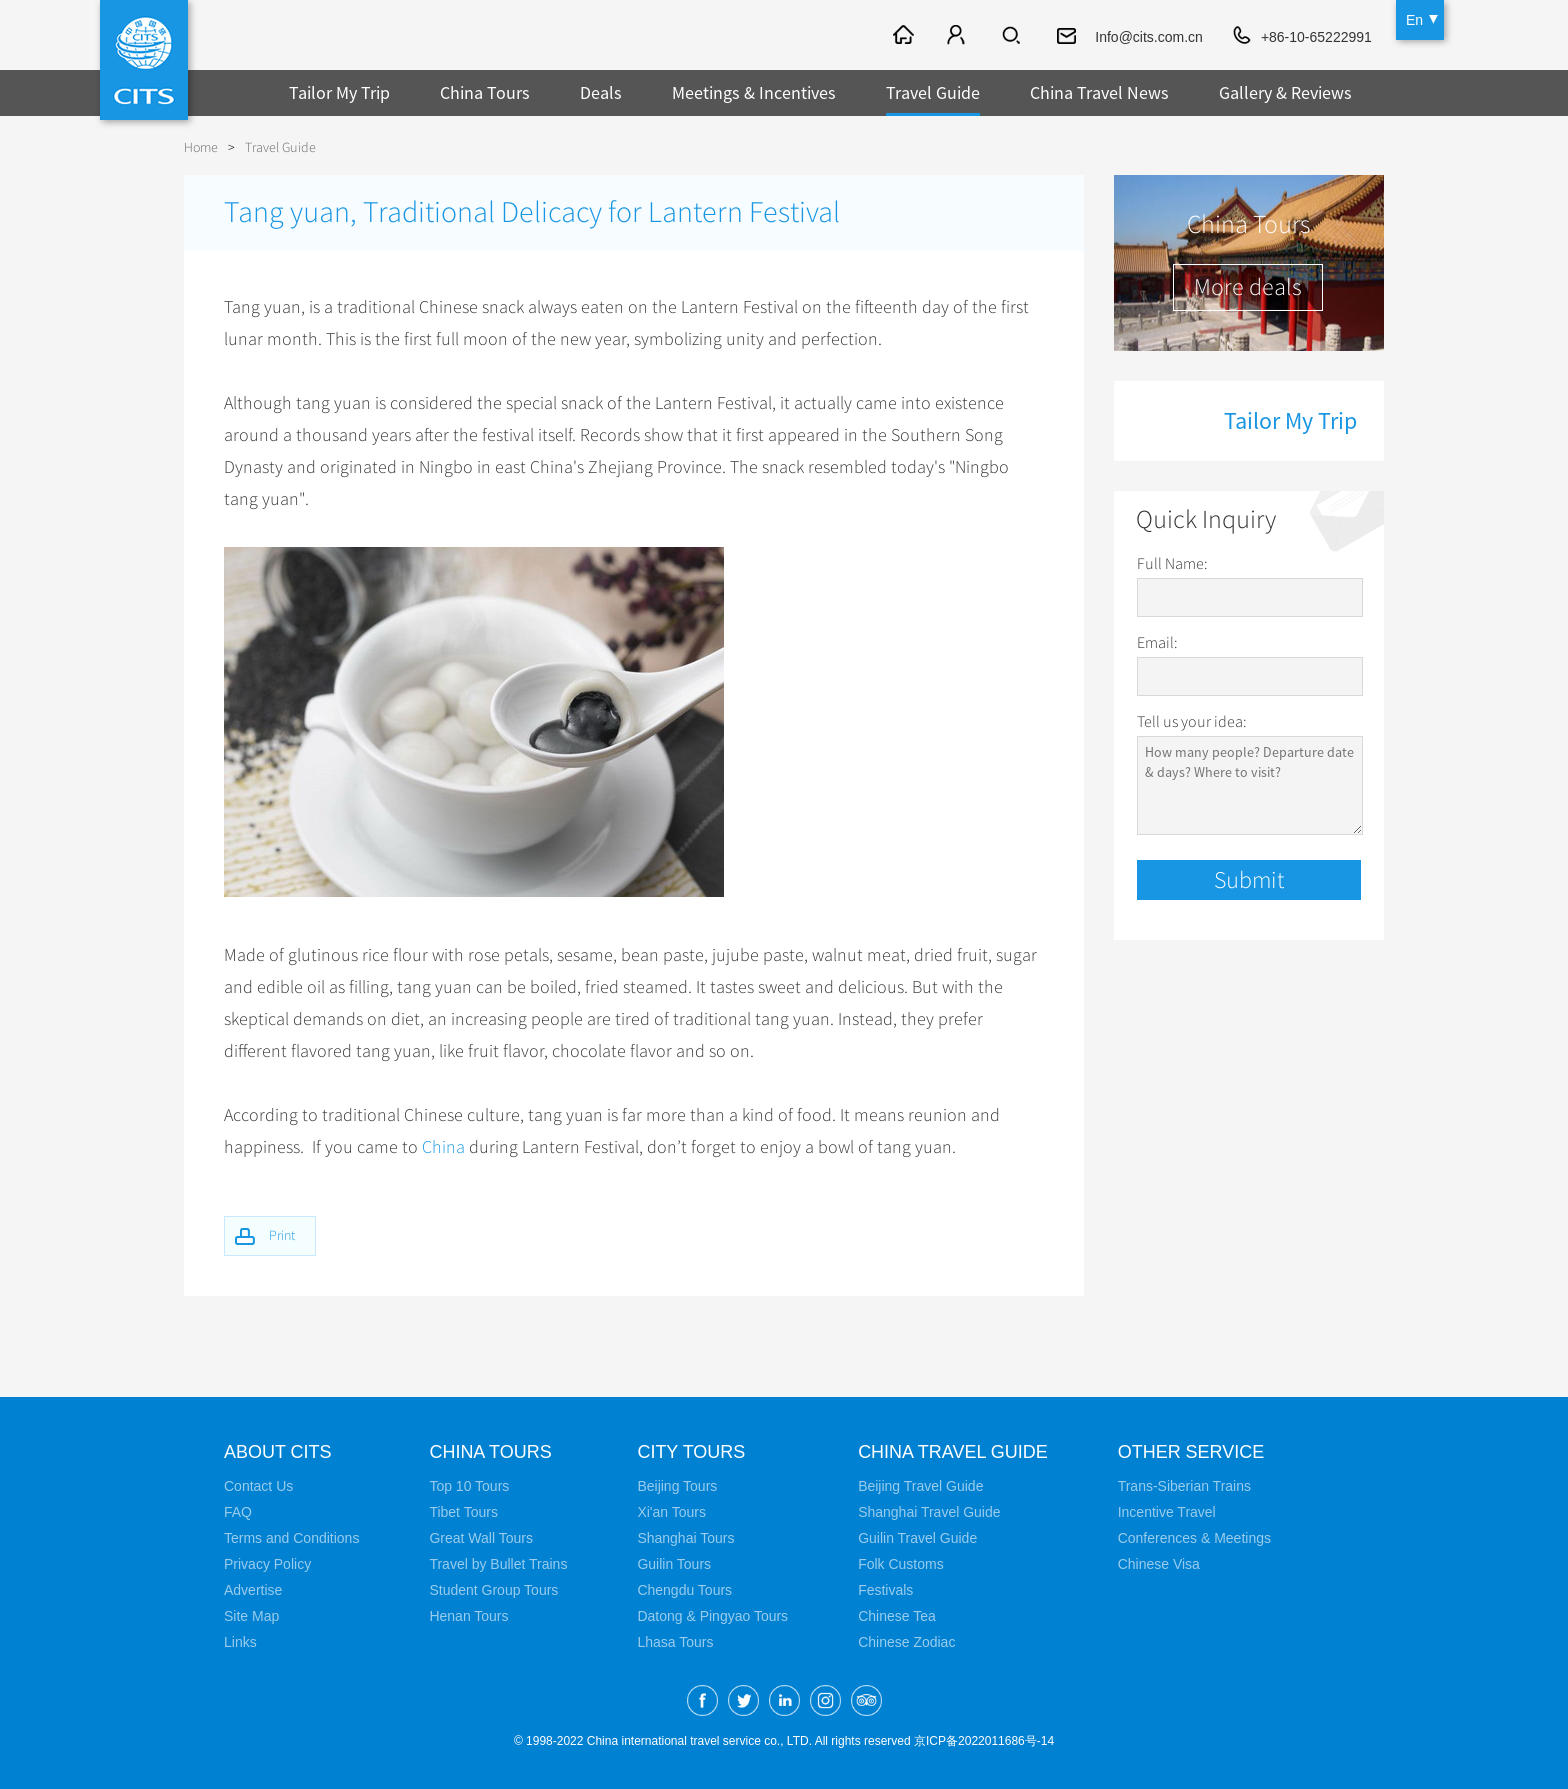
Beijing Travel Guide (920, 1485)
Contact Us (258, 1485)
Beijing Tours (677, 1485)
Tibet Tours (463, 1511)
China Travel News (1099, 92)
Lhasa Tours (675, 1641)
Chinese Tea (897, 1615)
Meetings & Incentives (754, 92)
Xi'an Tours (671, 1511)
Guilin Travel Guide (917, 1537)
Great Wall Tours (480, 1537)
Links (240, 1641)
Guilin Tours (674, 1563)
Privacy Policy (267, 1563)
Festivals (885, 1589)
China (443, 1147)
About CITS (278, 1451)
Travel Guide (933, 92)
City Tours (691, 1451)
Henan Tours (468, 1615)
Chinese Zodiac (906, 1641)
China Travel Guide (953, 1451)
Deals (601, 92)
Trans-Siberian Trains (1184, 1485)
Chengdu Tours (684, 1589)
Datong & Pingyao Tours (712, 1615)
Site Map (251, 1615)
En (1414, 20)
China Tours (485, 92)
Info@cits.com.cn (1149, 37)
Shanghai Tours (685, 1537)
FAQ (238, 1511)
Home (201, 147)
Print (282, 1234)
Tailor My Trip (339, 92)
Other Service (1191, 1451)
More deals (1248, 287)
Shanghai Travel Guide (929, 1511)
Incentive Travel (1167, 1511)
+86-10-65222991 (1316, 37)
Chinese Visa (1159, 1563)
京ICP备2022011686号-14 (984, 1740)
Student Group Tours (493, 1589)
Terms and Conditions (291, 1537)
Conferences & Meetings (1194, 1537)
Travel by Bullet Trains (498, 1563)
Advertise (253, 1589)
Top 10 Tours (469, 1485)
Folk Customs (901, 1563)
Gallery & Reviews (1285, 92)
